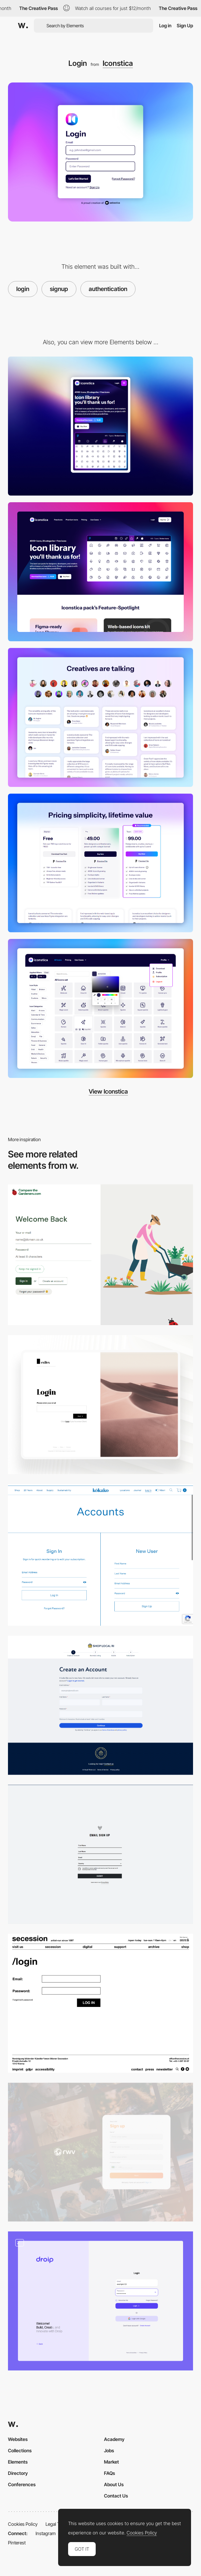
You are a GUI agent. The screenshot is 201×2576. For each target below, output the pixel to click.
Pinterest (17, 2542)
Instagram (46, 2533)
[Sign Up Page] (100, 2152)
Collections (20, 2450)
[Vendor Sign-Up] (100, 1705)
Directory (18, 2473)
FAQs (109, 2473)
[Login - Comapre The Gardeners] (100, 1254)
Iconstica (118, 63)
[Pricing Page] (100, 863)
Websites (18, 2439)
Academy (114, 2439)
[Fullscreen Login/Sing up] (100, 1555)
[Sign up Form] (100, 1854)
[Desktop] (100, 571)
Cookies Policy (23, 2524)
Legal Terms (58, 2524)
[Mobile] (100, 426)
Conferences (22, 2484)
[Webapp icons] (100, 1008)
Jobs (109, 2450)
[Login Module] (100, 2003)
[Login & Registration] (100, 2300)
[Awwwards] (23, 25)
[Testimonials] (100, 717)
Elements (18, 2462)
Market (111, 2462)
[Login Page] (100, 1404)
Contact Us (116, 2496)
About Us (114, 2484)
